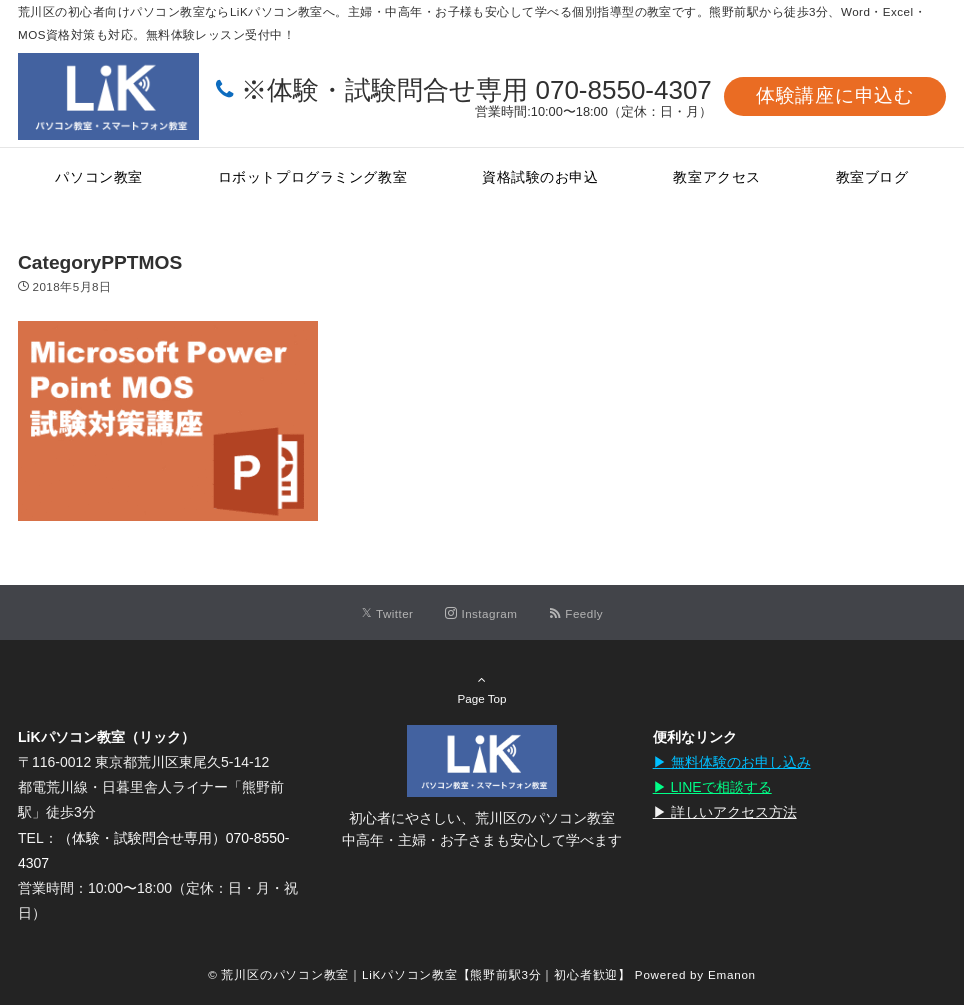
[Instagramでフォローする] (481, 613)
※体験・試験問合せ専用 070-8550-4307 (476, 90)
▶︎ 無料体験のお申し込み (732, 762)
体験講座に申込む (835, 95)
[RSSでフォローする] (576, 613)
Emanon (732, 974)
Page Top (482, 689)
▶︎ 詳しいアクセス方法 (725, 812)
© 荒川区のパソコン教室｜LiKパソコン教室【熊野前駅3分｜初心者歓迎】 (419, 974)
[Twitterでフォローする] (387, 613)
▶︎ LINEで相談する (712, 787)
